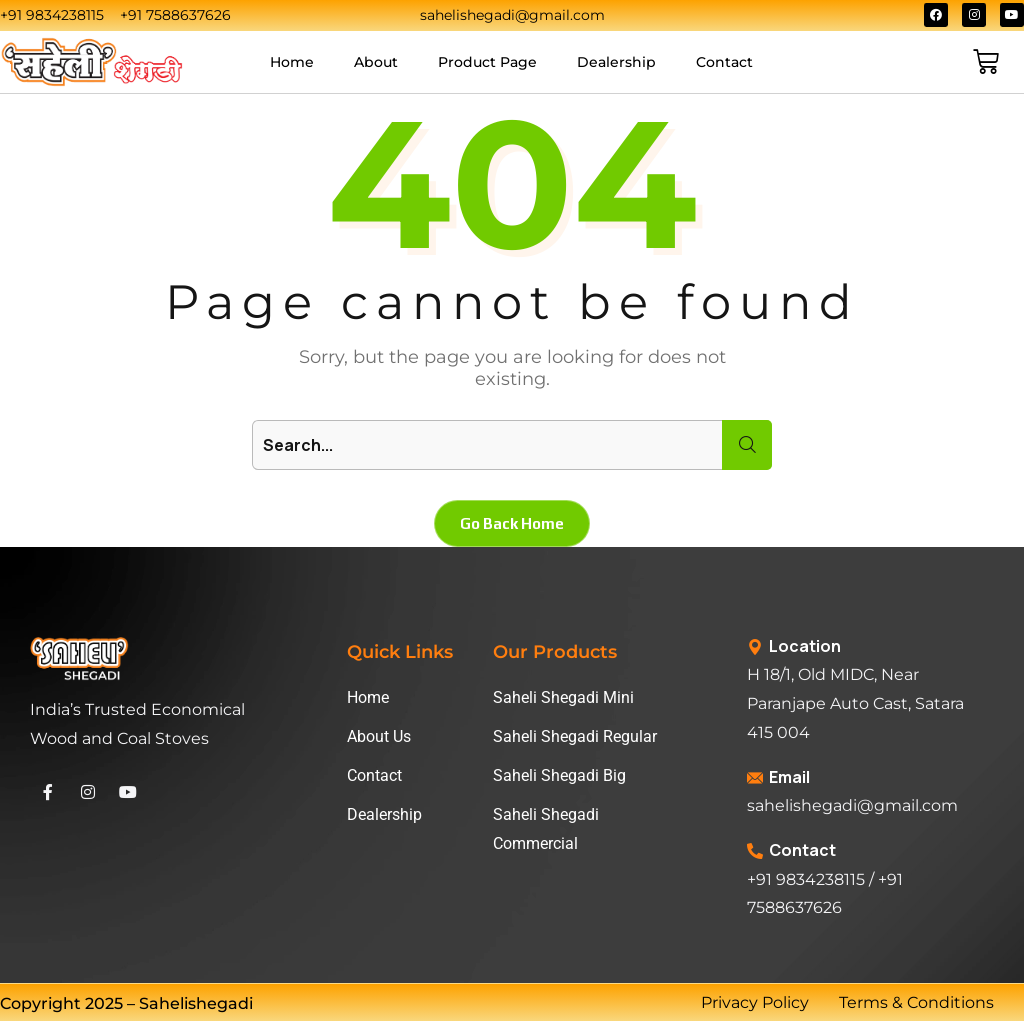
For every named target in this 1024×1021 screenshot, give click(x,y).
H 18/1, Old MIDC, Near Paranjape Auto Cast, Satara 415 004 (855, 703)
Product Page (487, 62)
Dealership (616, 62)
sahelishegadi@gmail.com (852, 805)
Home (292, 62)
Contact (724, 62)
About (376, 62)
